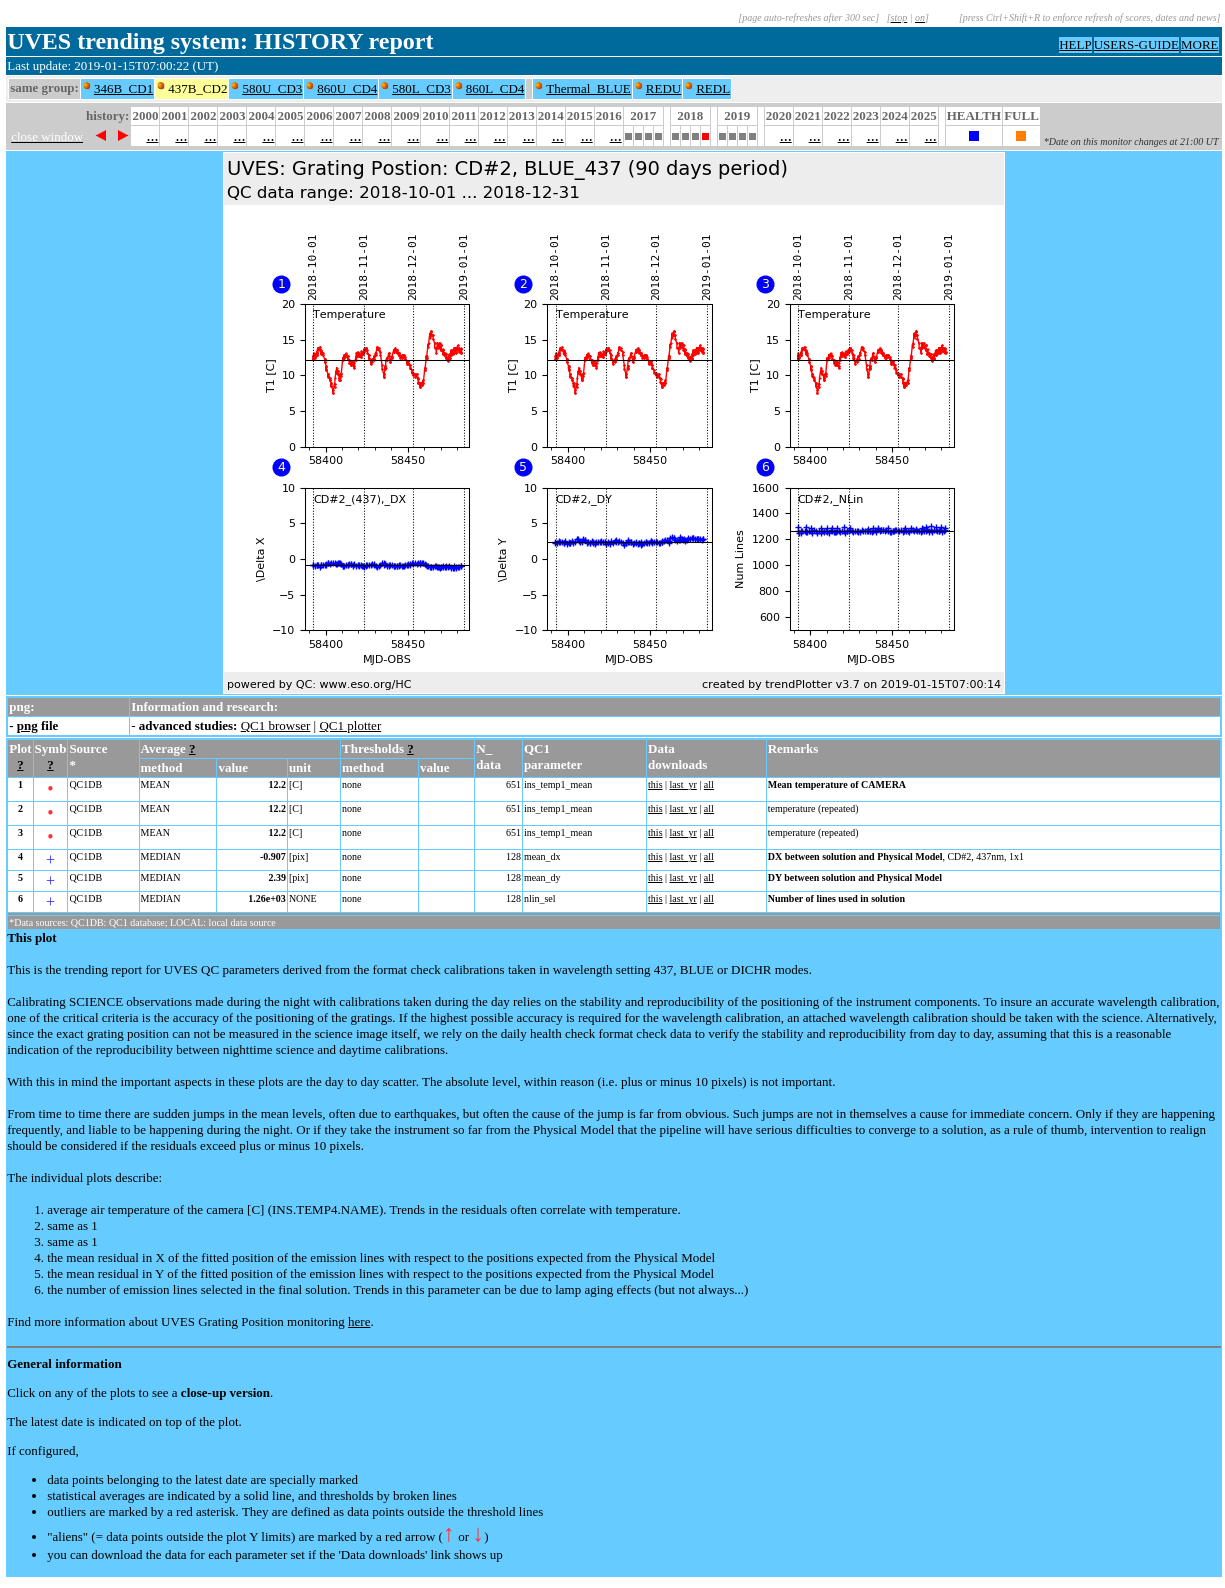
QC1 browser (276, 725)
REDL (713, 88)
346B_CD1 (123, 88)
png (27, 725)
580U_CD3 (272, 88)
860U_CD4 (347, 88)
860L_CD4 (495, 88)
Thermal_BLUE (588, 88)
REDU (663, 88)
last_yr (683, 784)
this (655, 784)
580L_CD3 (421, 88)
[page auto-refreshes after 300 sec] (808, 17)
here (359, 1321)
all (709, 784)
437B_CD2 (197, 88)
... (152, 135)
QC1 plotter (350, 725)
